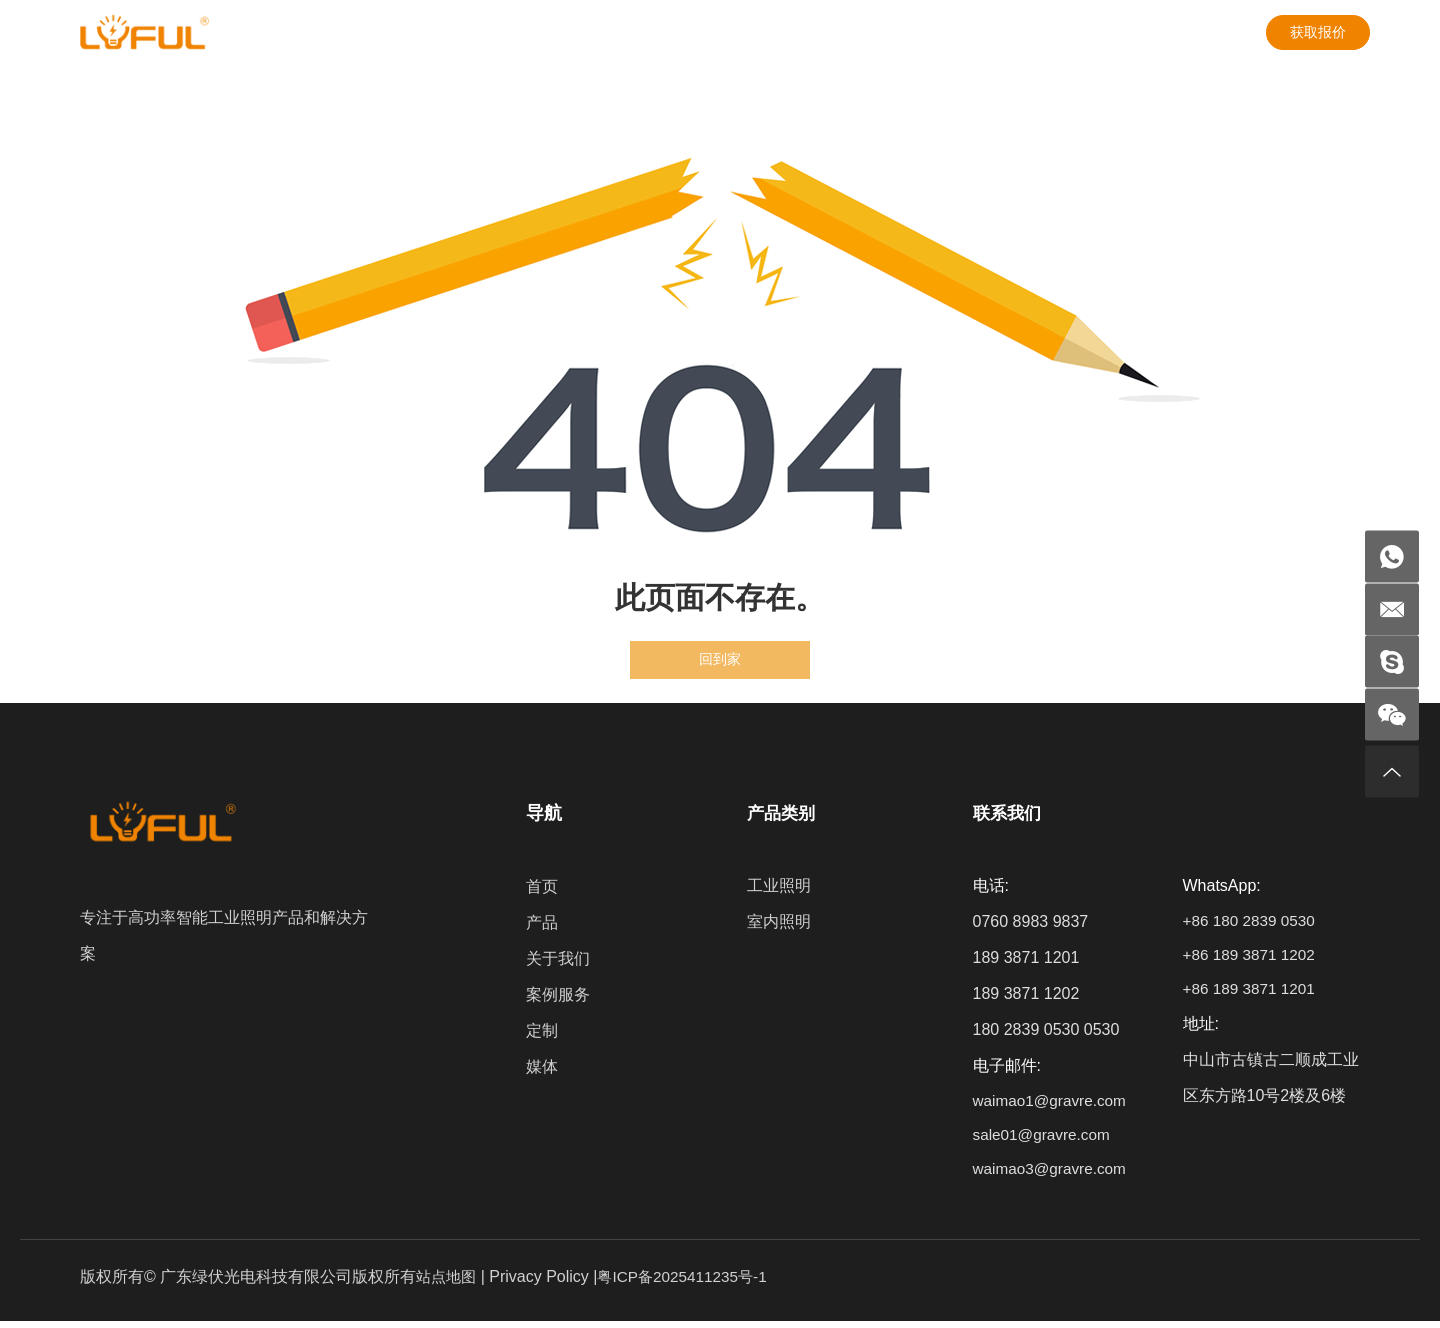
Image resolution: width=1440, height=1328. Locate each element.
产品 (283, 29)
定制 (596, 29)
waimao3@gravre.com (1053, 1174)
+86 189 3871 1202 (1251, 958)
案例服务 (497, 29)
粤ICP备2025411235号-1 (690, 1283)
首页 (540, 886)
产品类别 (780, 813)
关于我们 (382, 29)
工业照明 (776, 886)
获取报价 (1318, 29)
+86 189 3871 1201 (1251, 994)
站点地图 (448, 1283)
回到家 (720, 659)
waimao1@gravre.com (1053, 1102)
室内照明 (776, 922)
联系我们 (778, 29)
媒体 (679, 29)
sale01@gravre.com (1044, 1138)
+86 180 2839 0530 (1251, 922)
